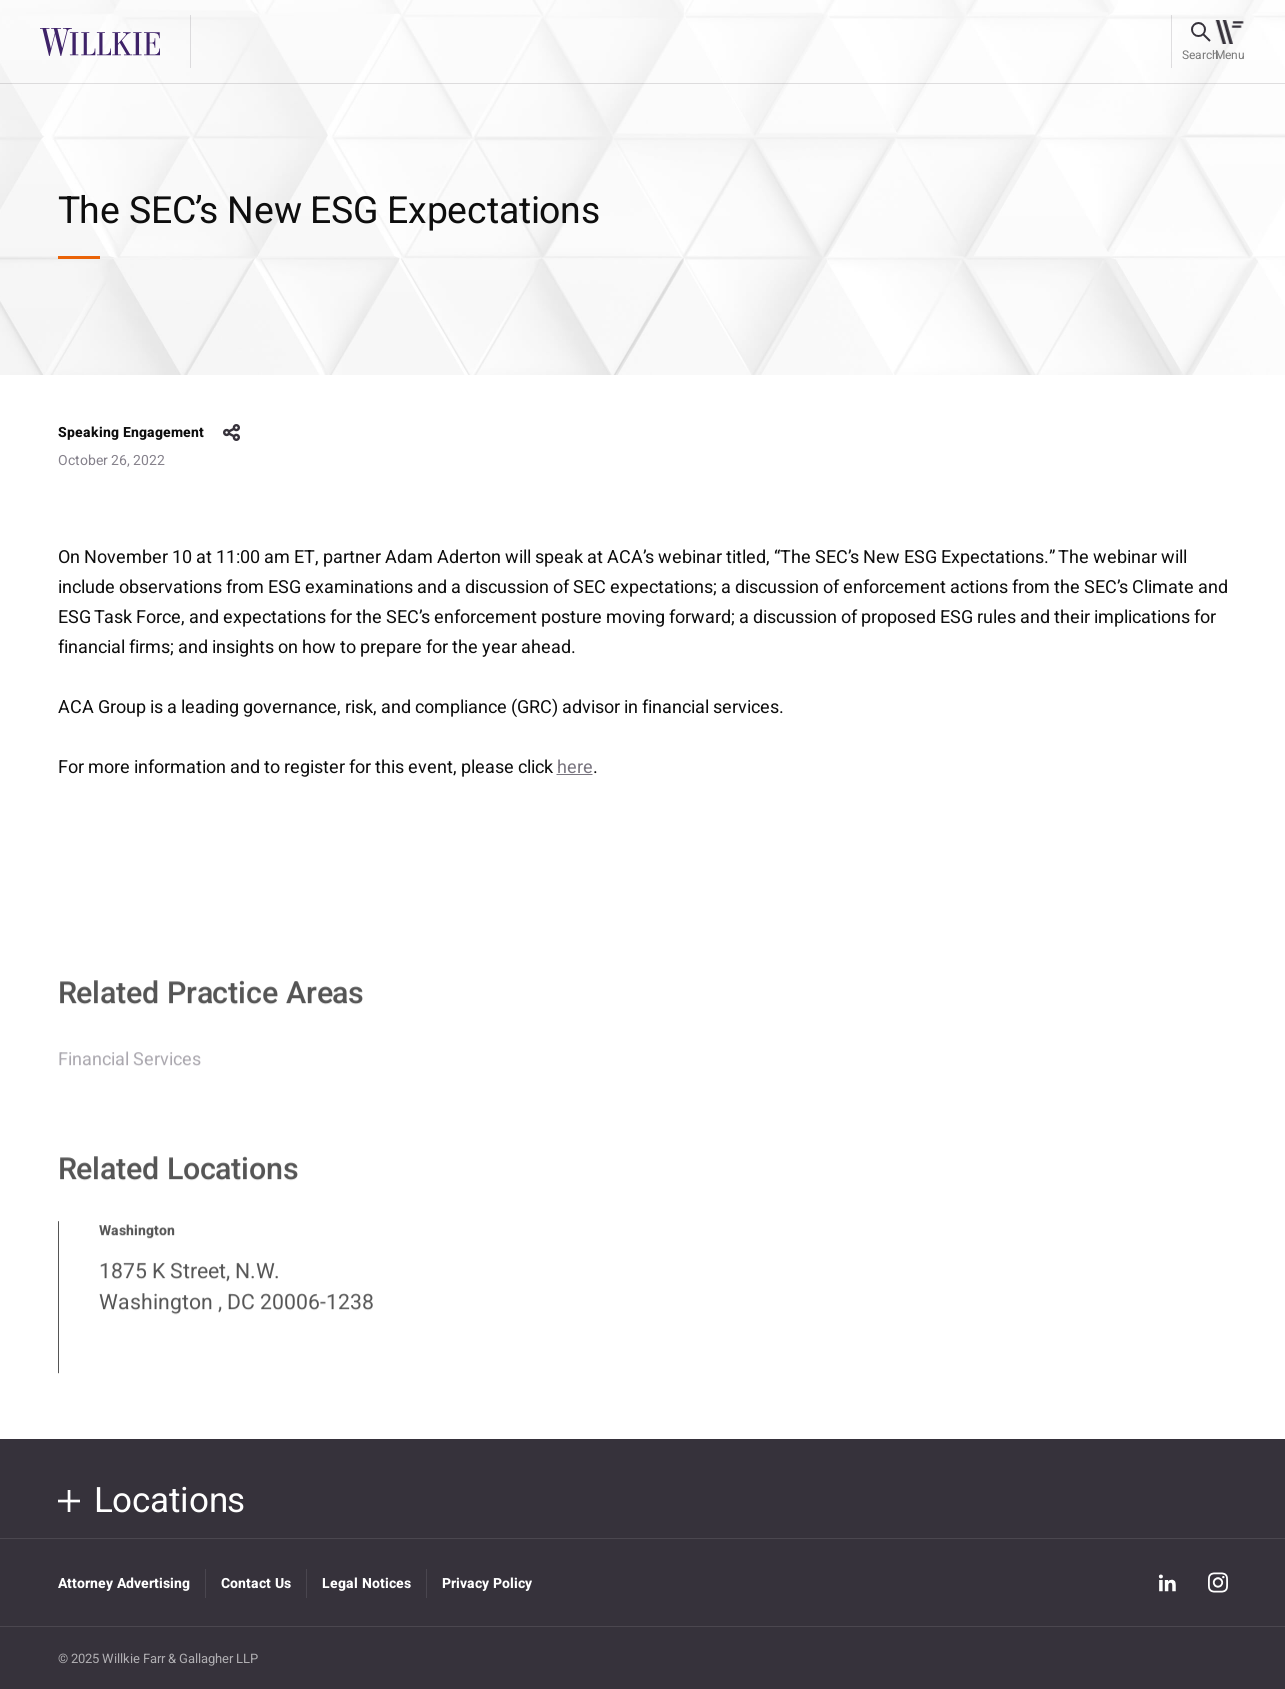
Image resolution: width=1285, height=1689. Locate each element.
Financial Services (129, 1068)
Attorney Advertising (124, 1583)
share (232, 433)
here (575, 767)
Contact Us (256, 1583)
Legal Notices (366, 1583)
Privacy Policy (487, 1583)
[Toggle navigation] (1229, 42)
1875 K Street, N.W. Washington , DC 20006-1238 (236, 1296)
